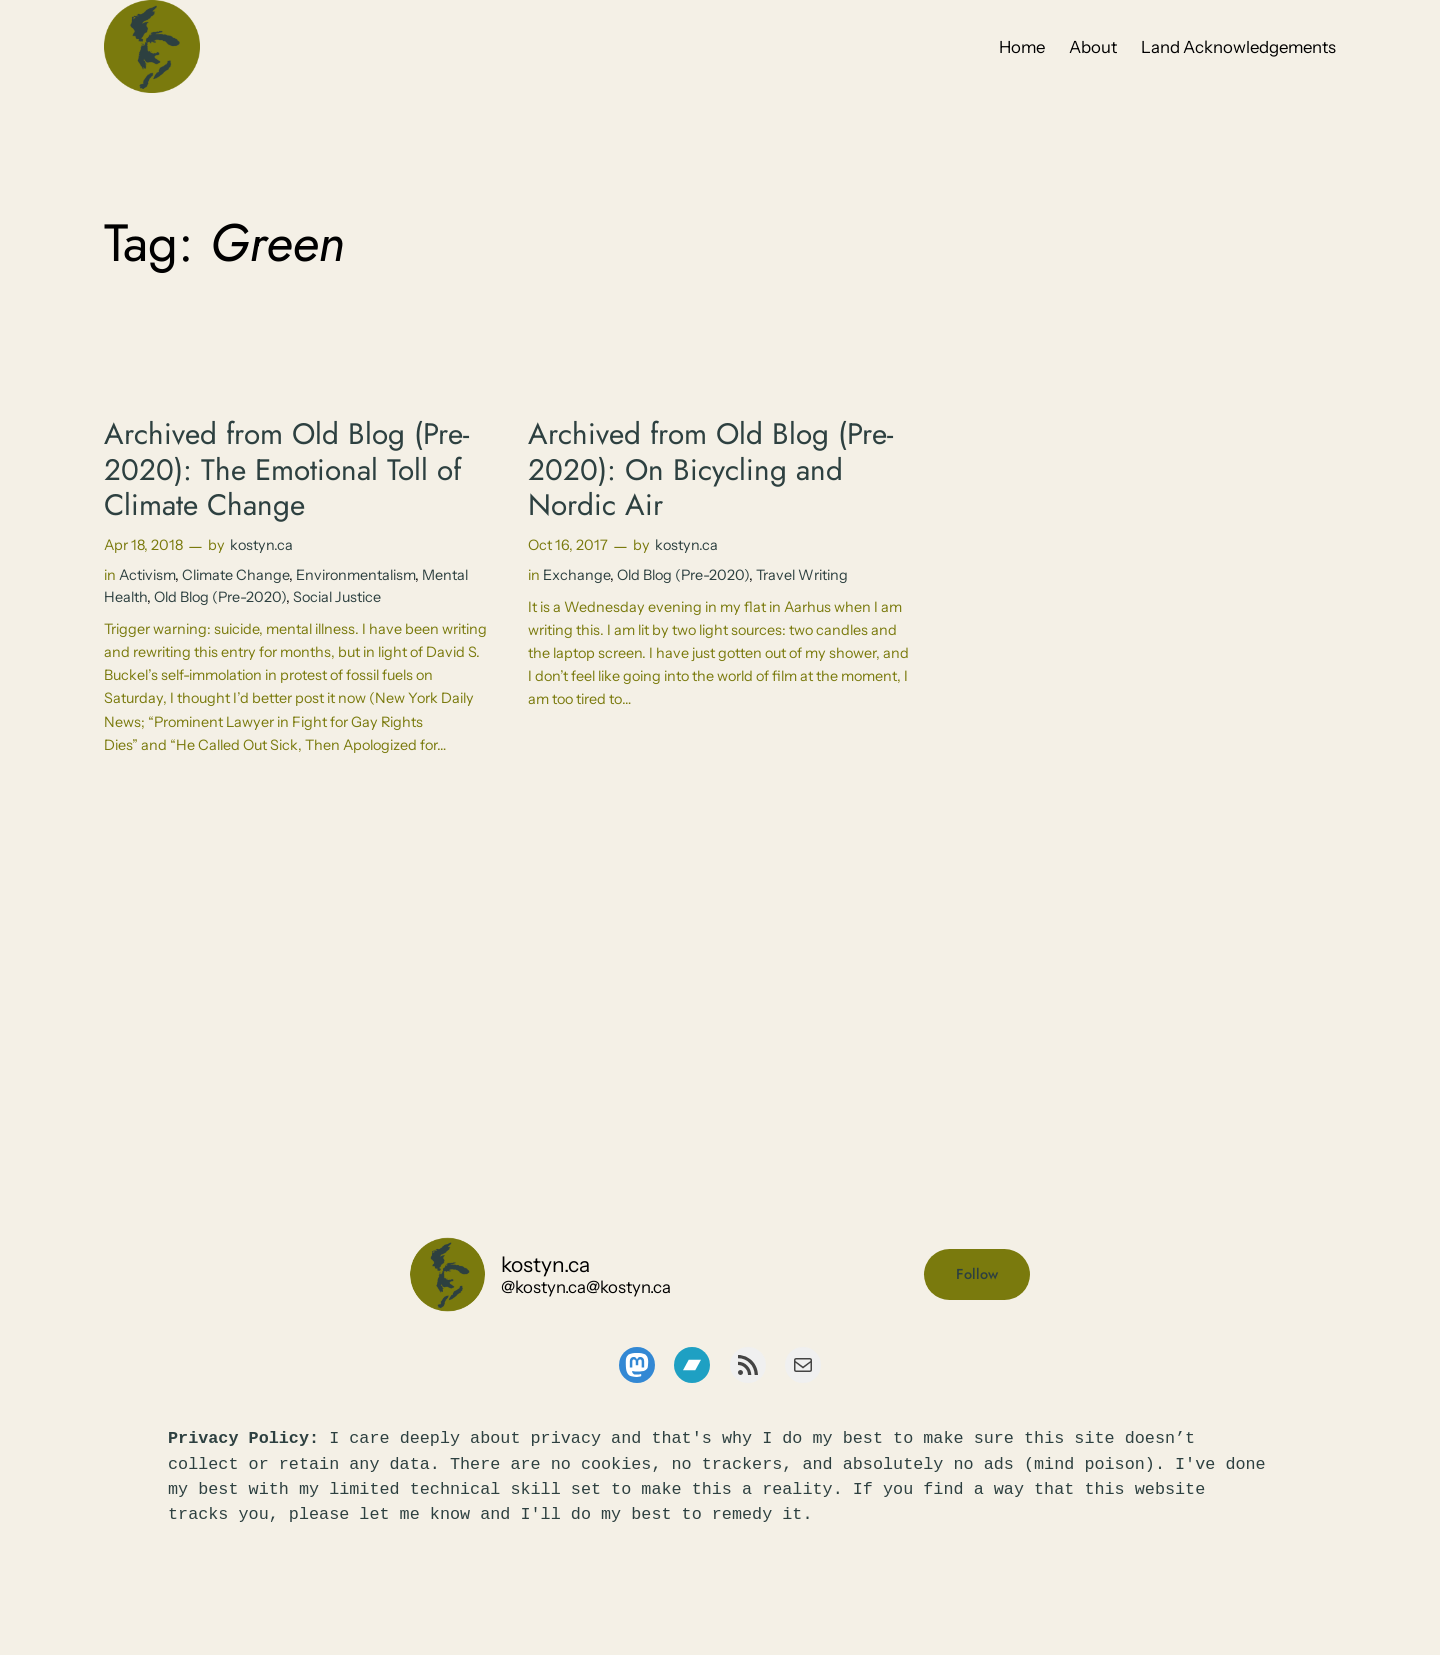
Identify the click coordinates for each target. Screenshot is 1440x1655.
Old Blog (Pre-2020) (220, 597)
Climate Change (235, 575)
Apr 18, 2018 (143, 545)
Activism (147, 575)
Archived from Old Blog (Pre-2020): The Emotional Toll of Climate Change (286, 469)
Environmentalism (355, 575)
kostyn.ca (261, 545)
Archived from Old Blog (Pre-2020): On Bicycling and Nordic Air (710, 469)
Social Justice (337, 597)
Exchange (576, 575)
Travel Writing (802, 575)
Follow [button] (977, 1274)
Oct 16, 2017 (568, 545)
